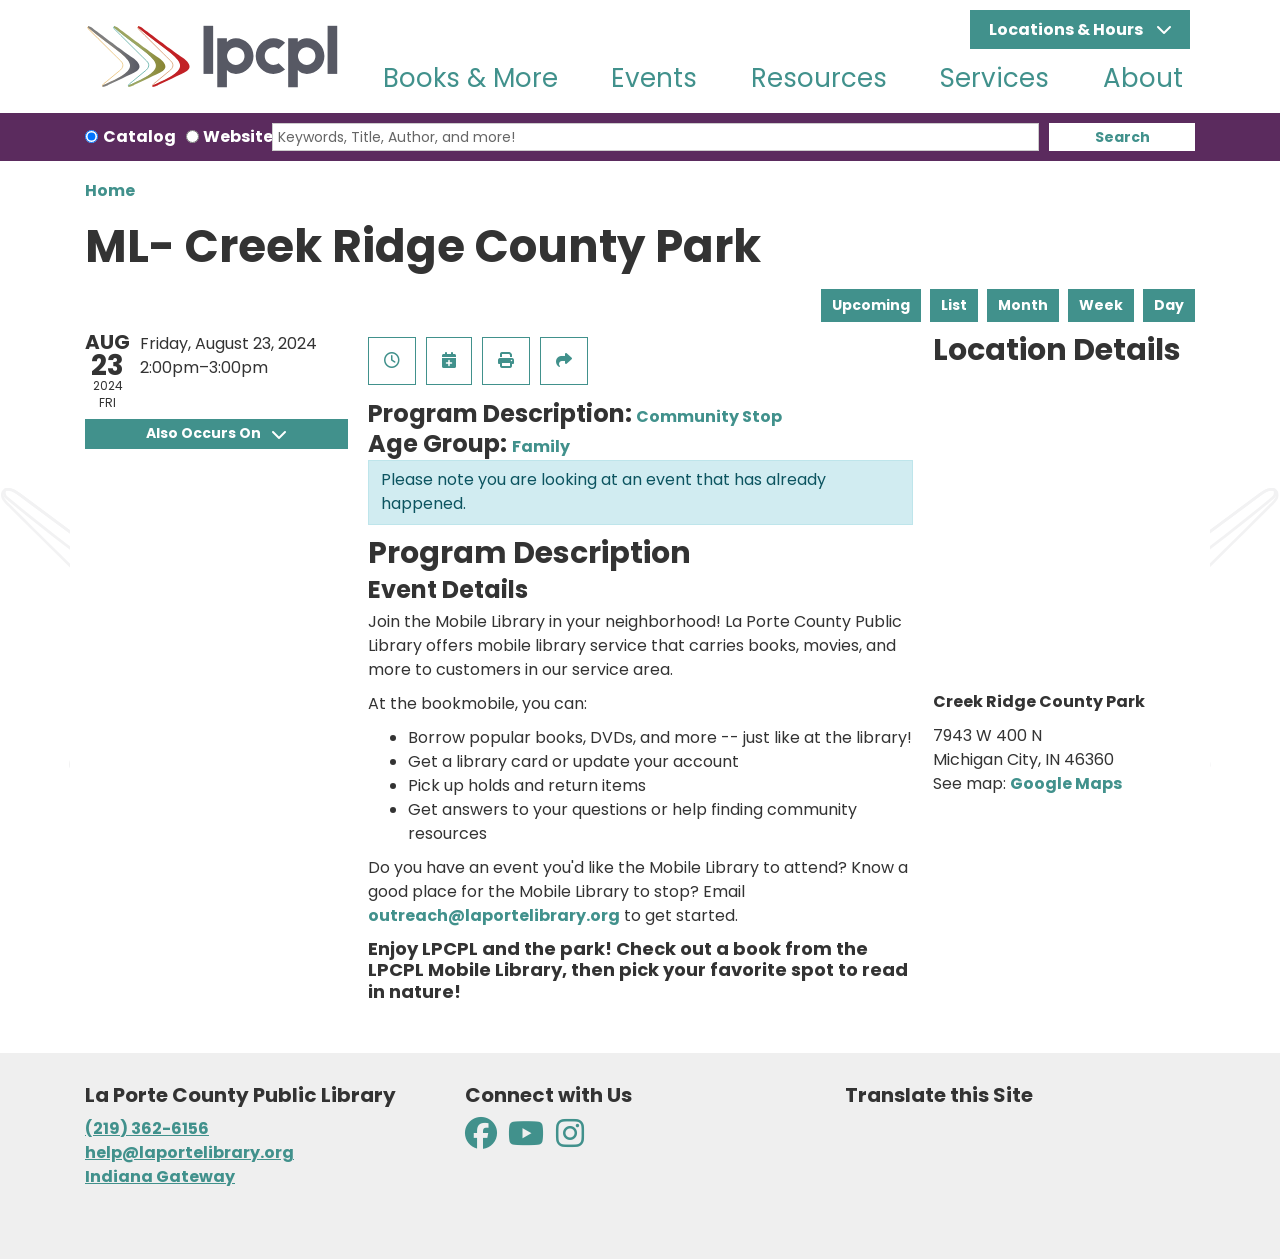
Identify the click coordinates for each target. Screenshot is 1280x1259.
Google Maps (1066, 783)
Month (1023, 305)
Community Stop (709, 416)
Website (238, 136)
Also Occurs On (216, 433)
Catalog (139, 136)
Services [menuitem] (994, 78)
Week (1101, 305)
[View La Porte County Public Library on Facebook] (482, 1139)
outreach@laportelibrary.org (494, 915)
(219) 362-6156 (147, 1128)
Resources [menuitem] (819, 78)
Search (1122, 137)
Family (541, 446)
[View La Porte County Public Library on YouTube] (526, 1139)
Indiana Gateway (160, 1176)
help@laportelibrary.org (189, 1152)
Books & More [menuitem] (470, 78)
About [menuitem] (1143, 78)
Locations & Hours (1067, 29)
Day (1169, 305)
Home (110, 190)
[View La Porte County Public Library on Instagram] (570, 1139)
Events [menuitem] (654, 78)
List (954, 305)
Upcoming (871, 305)
